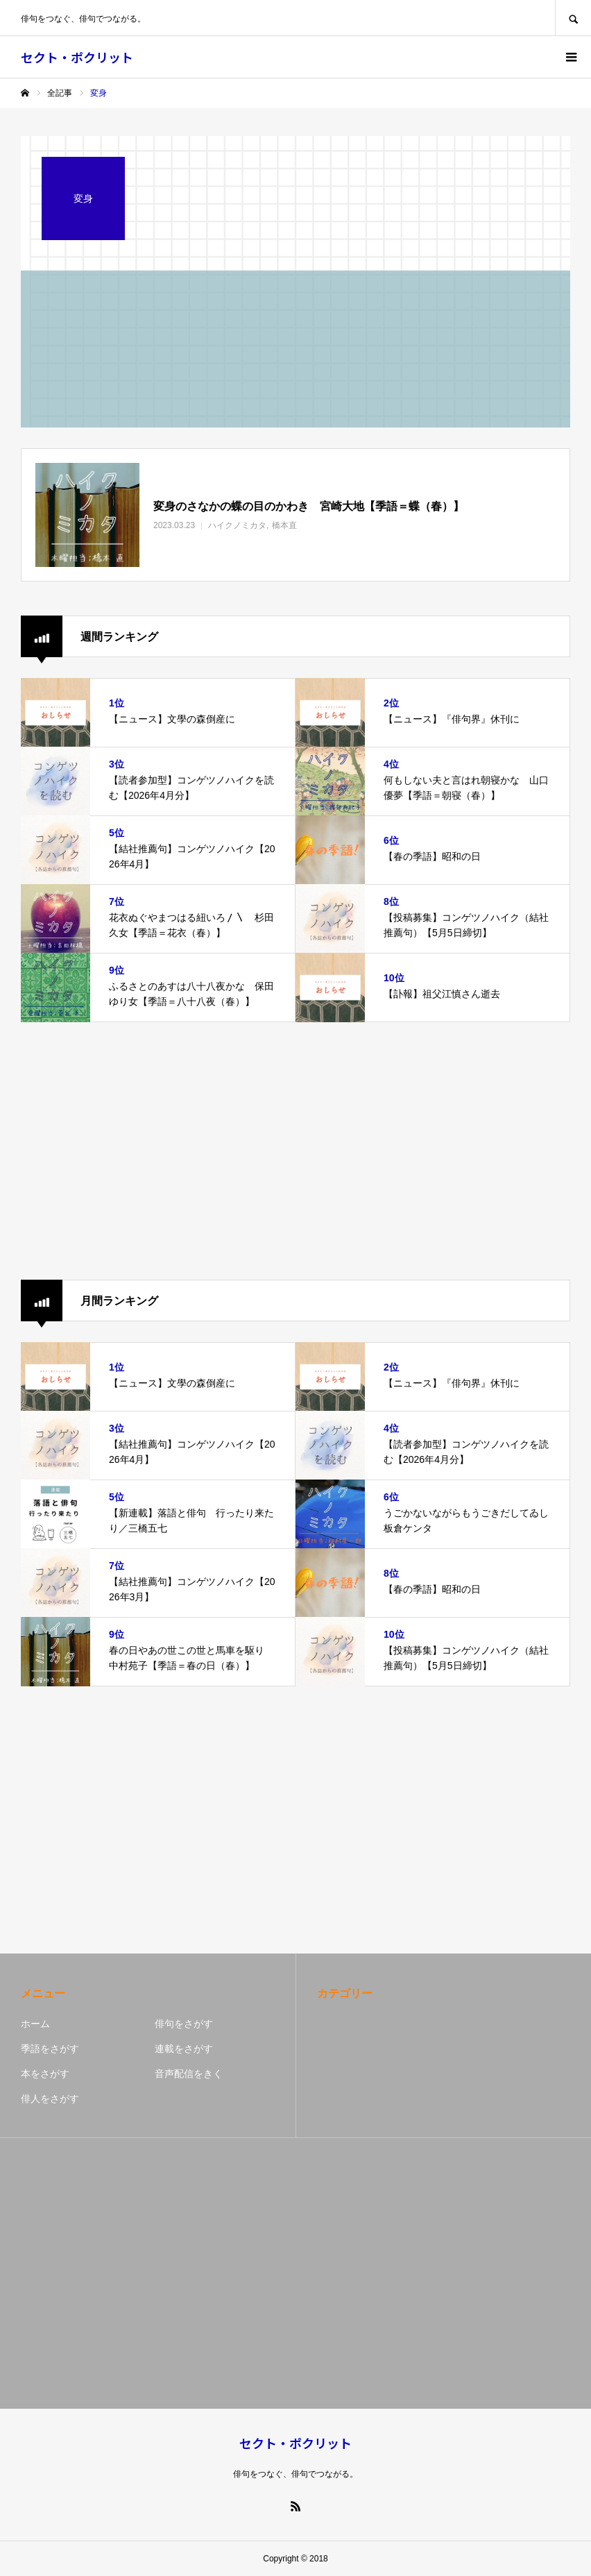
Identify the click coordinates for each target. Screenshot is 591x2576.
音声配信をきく (189, 2073)
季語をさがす (50, 2048)
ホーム (35, 2023)
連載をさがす (184, 2048)
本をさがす (45, 2073)
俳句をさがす (184, 2023)
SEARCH (573, 17)
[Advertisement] (295, 1150)
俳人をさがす (50, 2098)
